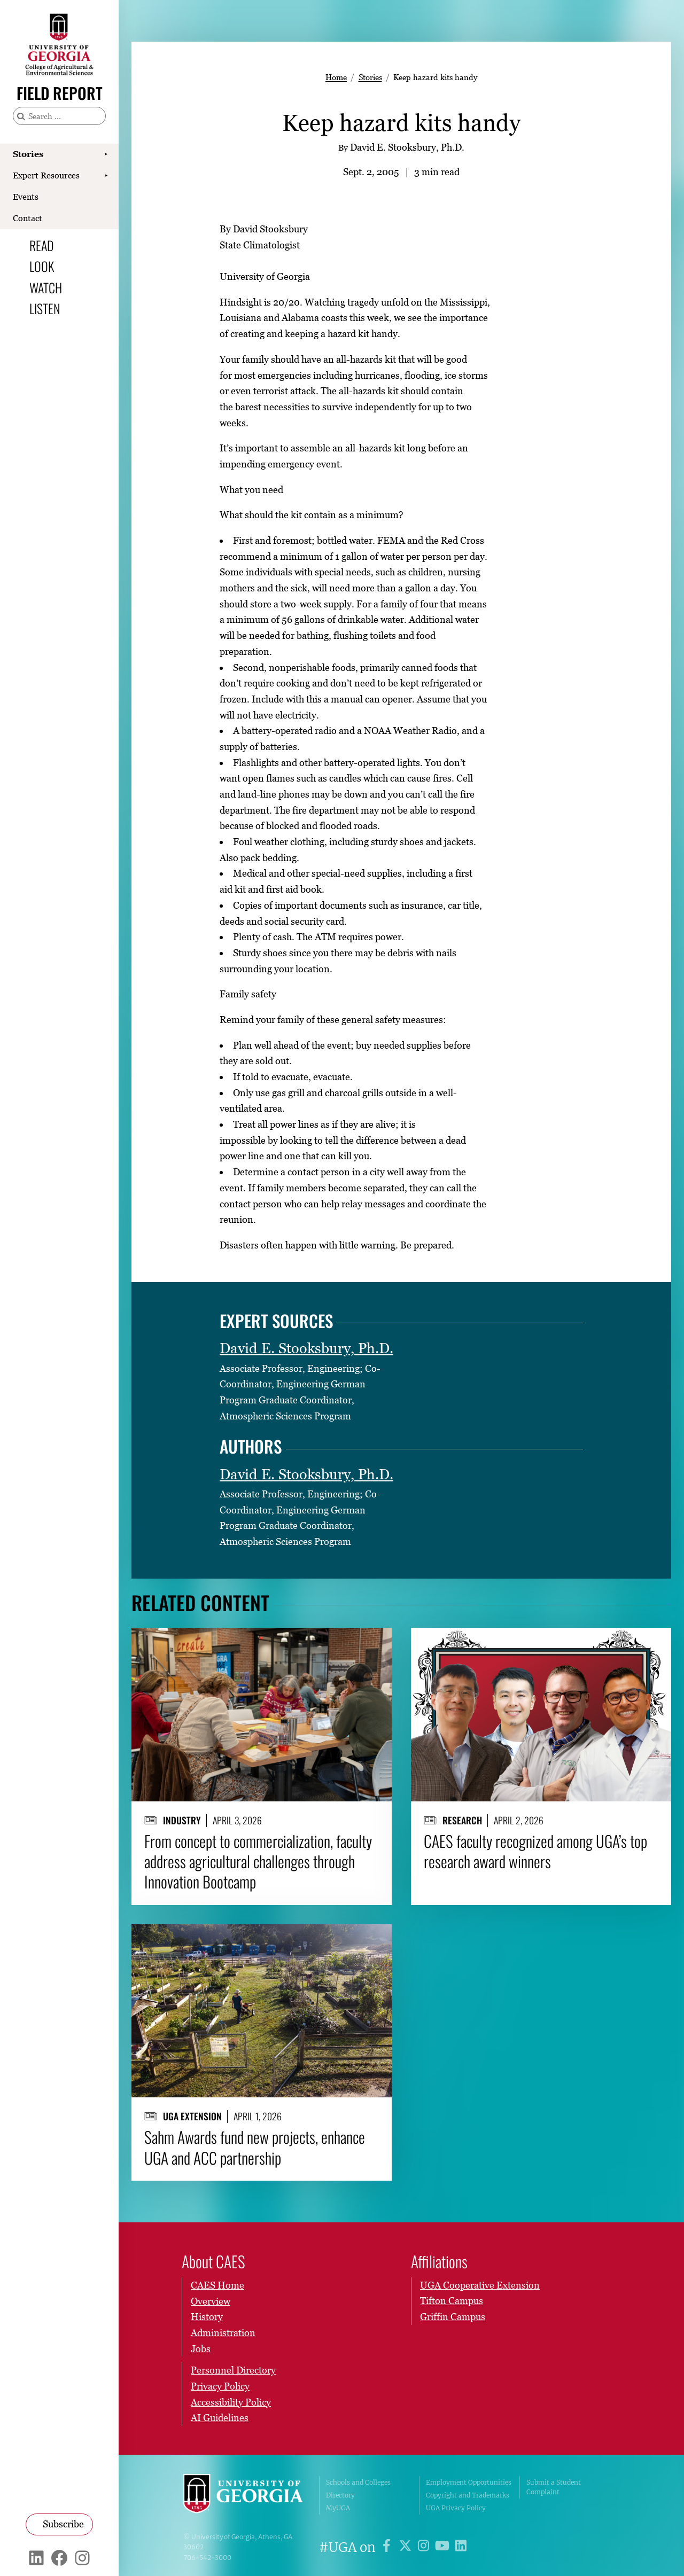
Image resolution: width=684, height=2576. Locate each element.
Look (41, 266)
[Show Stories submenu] (106, 154)
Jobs (201, 2348)
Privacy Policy (220, 2386)
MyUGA (338, 2508)
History (207, 2316)
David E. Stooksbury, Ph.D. (306, 1348)
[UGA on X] (407, 2547)
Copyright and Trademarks (467, 2495)
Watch (45, 287)
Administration (223, 2332)
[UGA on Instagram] (425, 2547)
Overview (210, 2300)
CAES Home (217, 2285)
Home (336, 77)
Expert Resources (46, 175)
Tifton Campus (451, 2300)
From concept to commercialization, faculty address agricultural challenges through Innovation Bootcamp (258, 1861)
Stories (28, 154)
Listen (44, 308)
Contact (27, 218)
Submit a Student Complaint (553, 2487)
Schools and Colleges (358, 2482)
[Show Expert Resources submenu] (106, 175)
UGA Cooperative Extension (480, 2285)
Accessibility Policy (231, 2401)
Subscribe (63, 2524)
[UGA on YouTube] (443, 2547)
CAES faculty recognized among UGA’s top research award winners (535, 1850)
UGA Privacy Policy (456, 2508)
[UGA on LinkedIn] (461, 2547)
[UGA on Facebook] (388, 2547)
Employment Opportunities (468, 2482)
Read (41, 245)
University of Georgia (243, 2495)
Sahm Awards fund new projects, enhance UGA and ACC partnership (254, 2147)
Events (25, 196)
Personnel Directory (233, 2370)
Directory (340, 2495)
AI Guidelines (219, 2417)
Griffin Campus (452, 2316)
